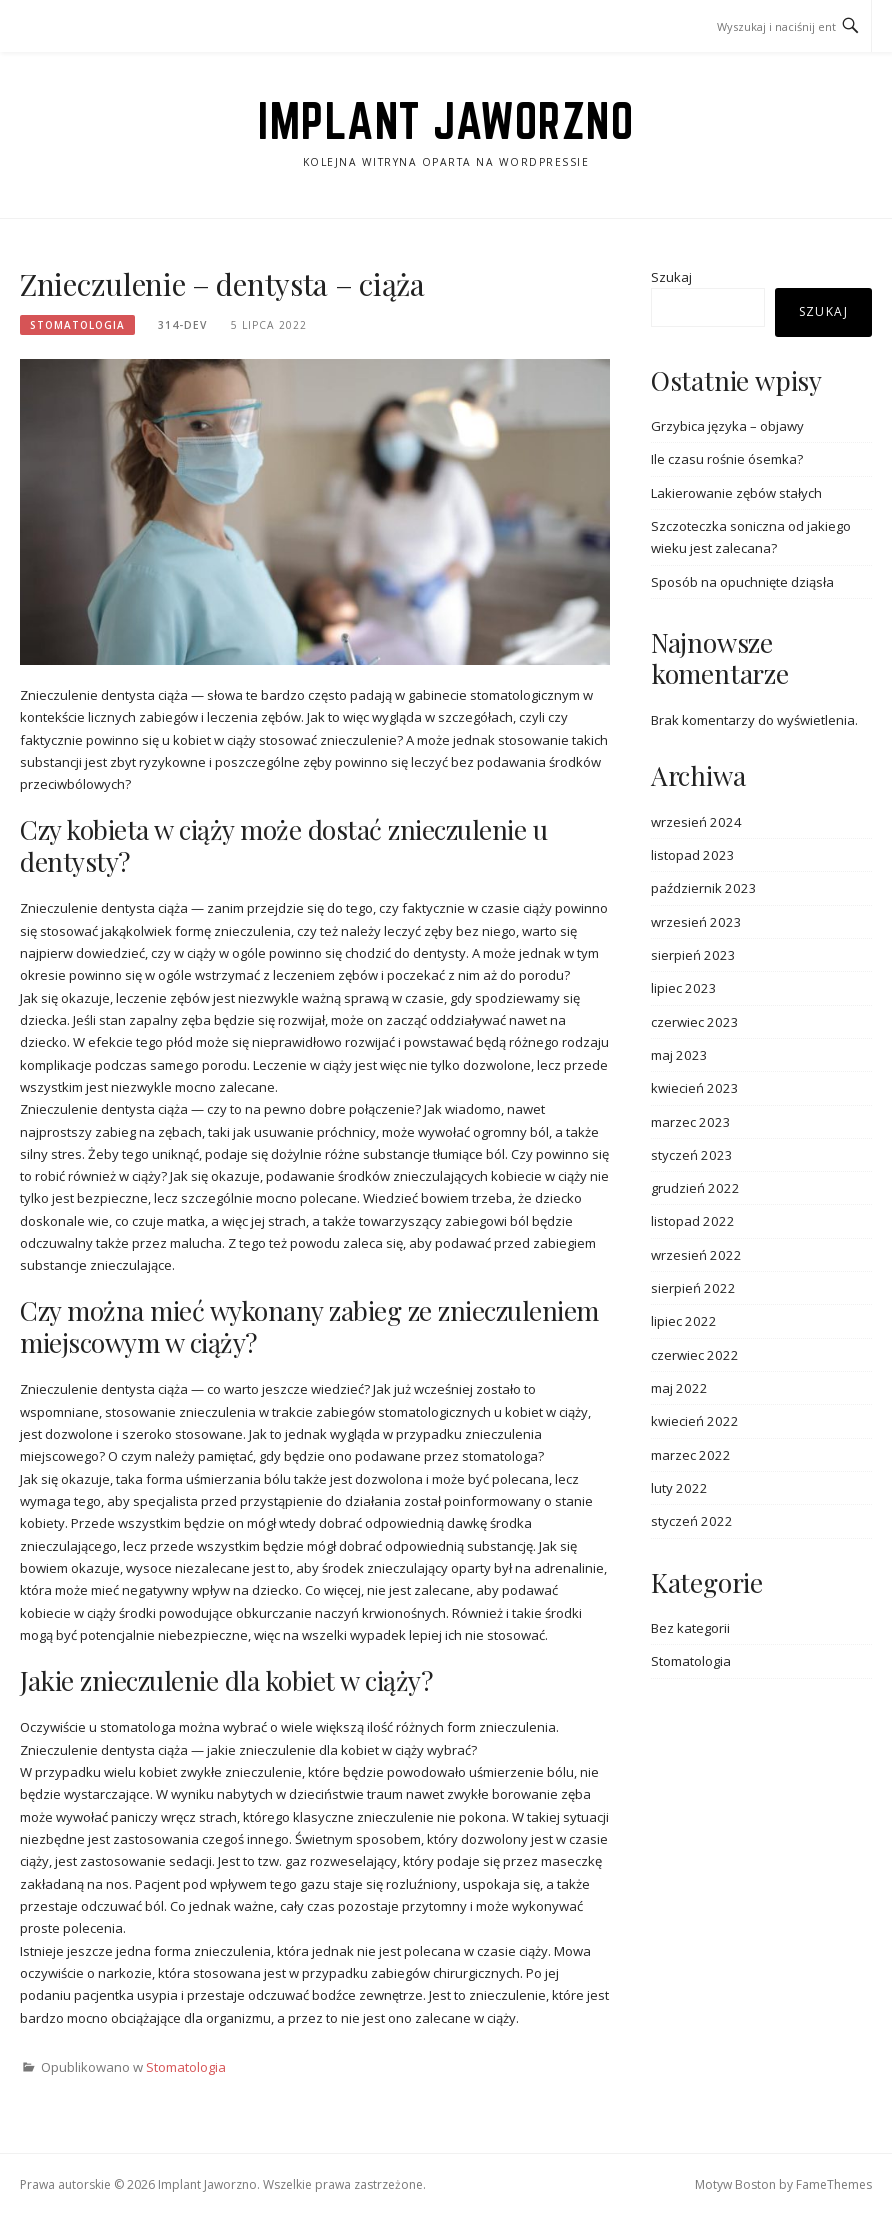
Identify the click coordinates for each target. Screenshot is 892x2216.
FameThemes (834, 2184)
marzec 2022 (691, 1455)
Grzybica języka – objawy (727, 426)
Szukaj (671, 277)
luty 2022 (679, 1488)
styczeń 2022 (692, 1521)
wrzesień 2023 (696, 922)
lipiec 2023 (684, 988)
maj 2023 (679, 1055)
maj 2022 (679, 1388)
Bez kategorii (690, 1628)
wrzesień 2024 (696, 822)
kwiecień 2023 (695, 1088)
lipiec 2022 (684, 1321)
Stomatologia (77, 325)
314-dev (182, 325)
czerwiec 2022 (695, 1355)
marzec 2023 (691, 1122)
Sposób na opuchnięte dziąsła (742, 582)
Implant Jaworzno (446, 121)
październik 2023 (704, 888)
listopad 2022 (693, 1221)
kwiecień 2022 (695, 1421)
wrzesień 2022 (696, 1255)
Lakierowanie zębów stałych (736, 493)
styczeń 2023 (692, 1155)
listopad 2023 (693, 855)
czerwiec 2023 (695, 1022)
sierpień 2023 (693, 955)
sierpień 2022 (693, 1288)
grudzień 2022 (695, 1188)
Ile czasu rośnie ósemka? (727, 459)
